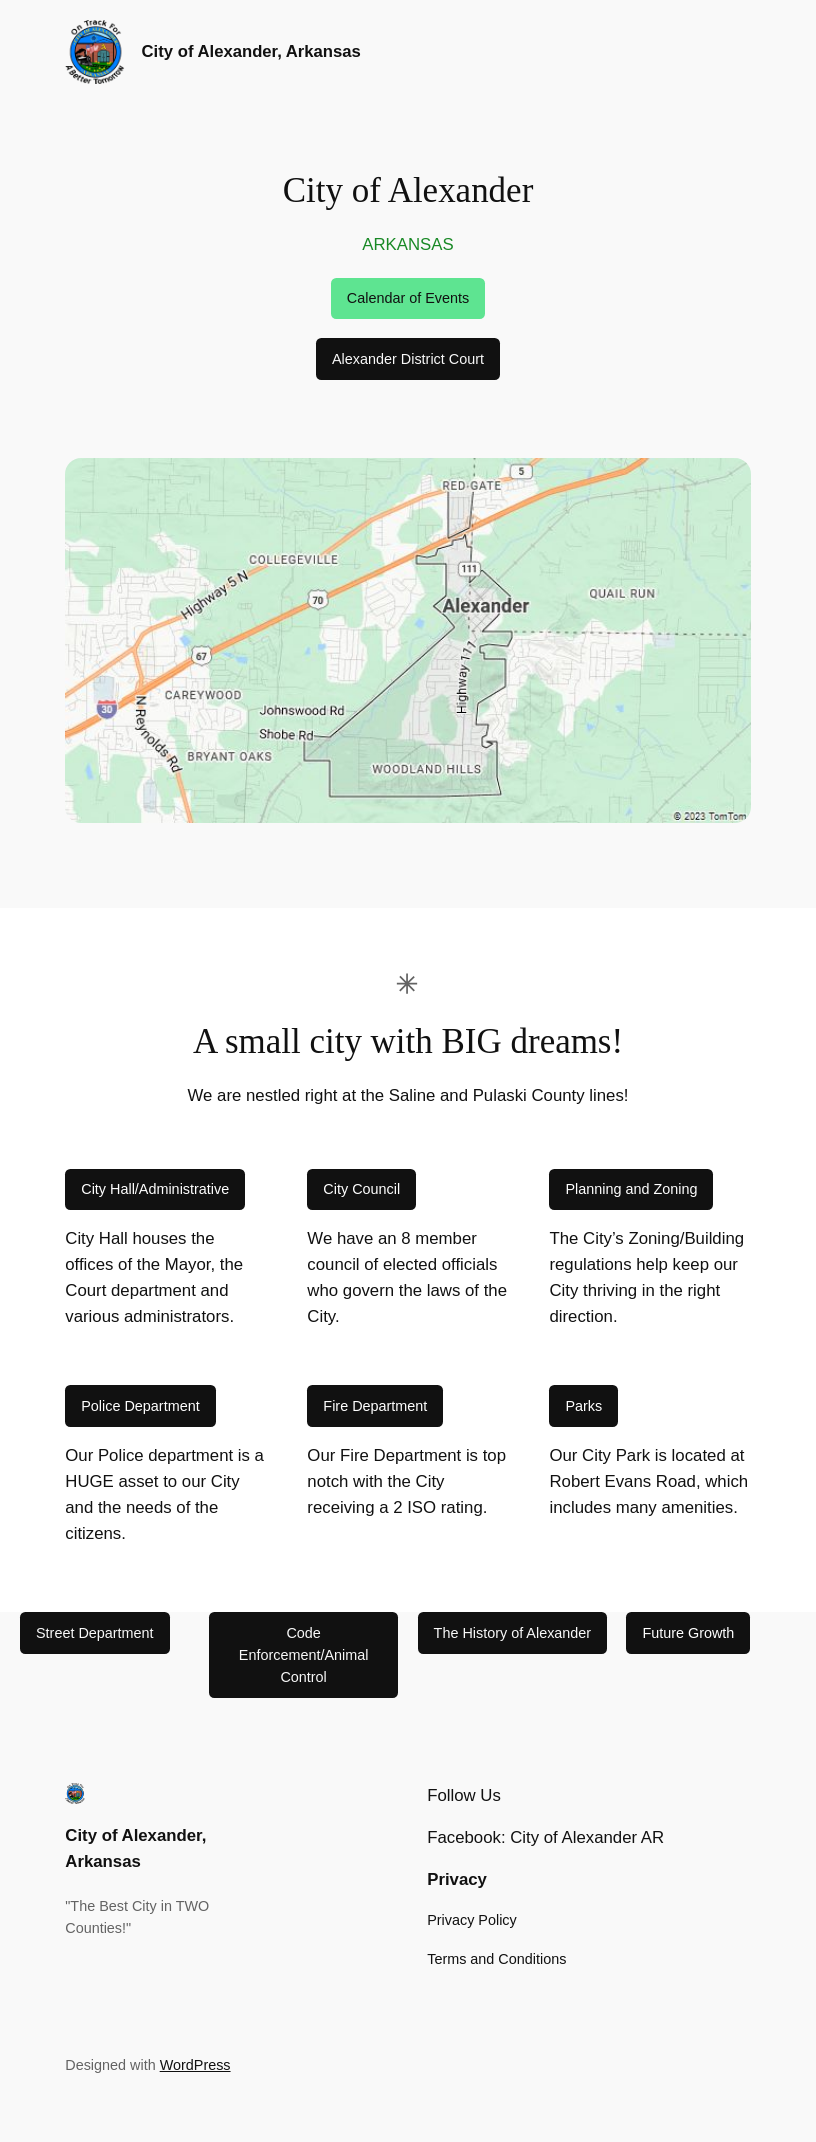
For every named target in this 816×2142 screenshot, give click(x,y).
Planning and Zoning (631, 1189)
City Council (361, 1189)
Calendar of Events (408, 298)
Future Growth (688, 1633)
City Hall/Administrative (155, 1189)
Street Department (95, 1633)
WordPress (195, 2065)
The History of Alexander (513, 1633)
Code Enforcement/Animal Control (304, 1655)
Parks (583, 1406)
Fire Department (375, 1406)
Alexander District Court (408, 359)
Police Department (140, 1406)
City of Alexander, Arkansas (251, 51)
